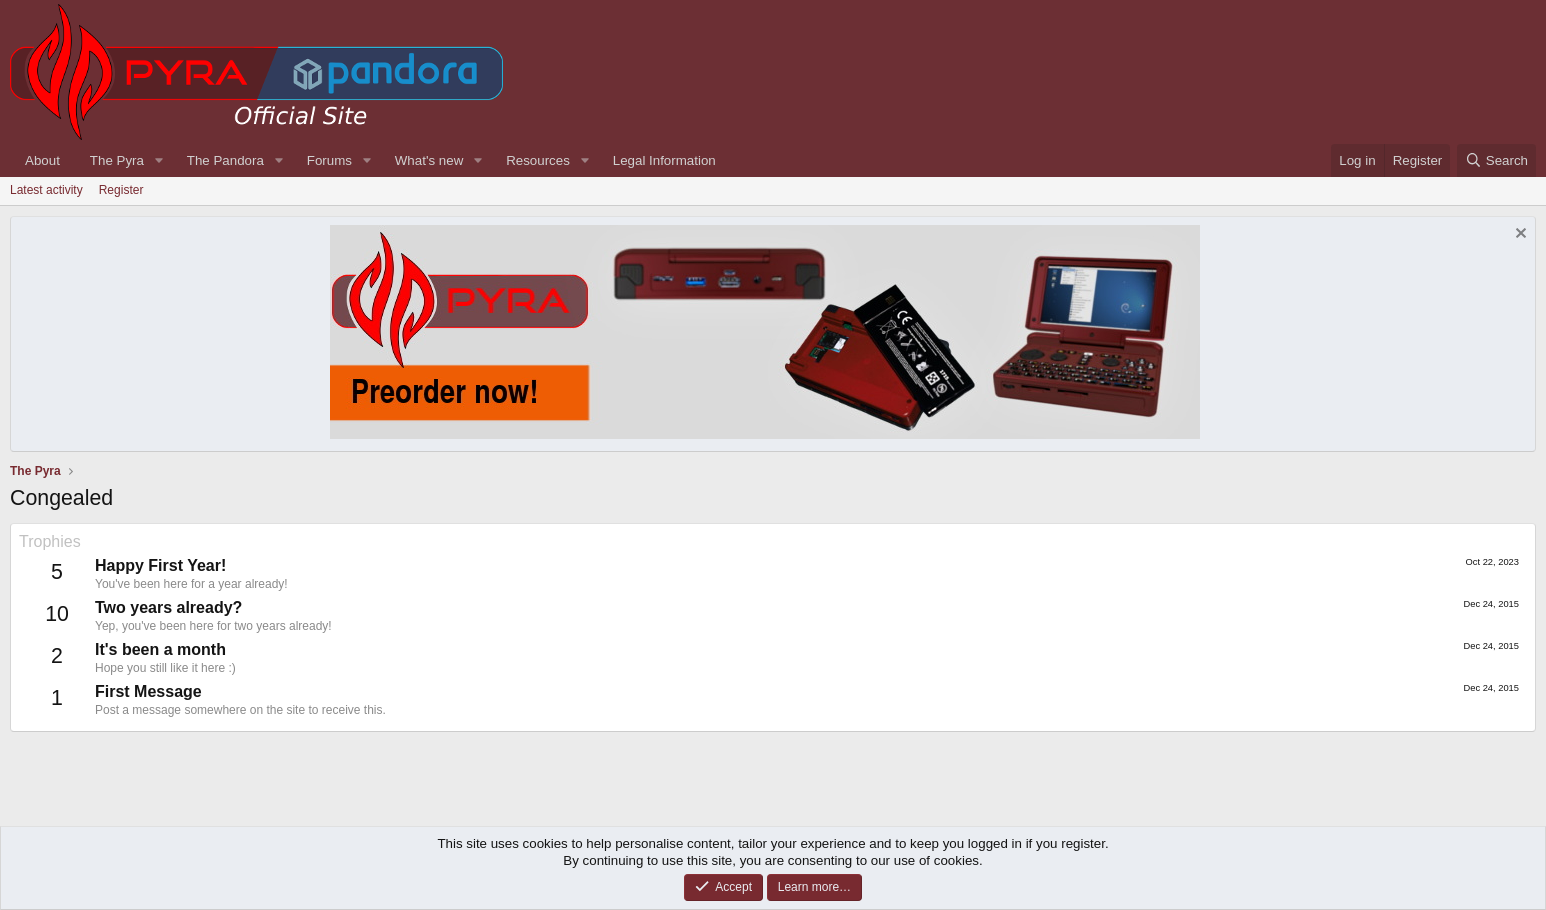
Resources (538, 160)
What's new (429, 160)
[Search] (1496, 160)
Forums (329, 160)
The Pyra (117, 160)
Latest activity (46, 190)
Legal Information (664, 160)
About (42, 160)
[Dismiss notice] (1518, 235)
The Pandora (225, 160)
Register (121, 190)
